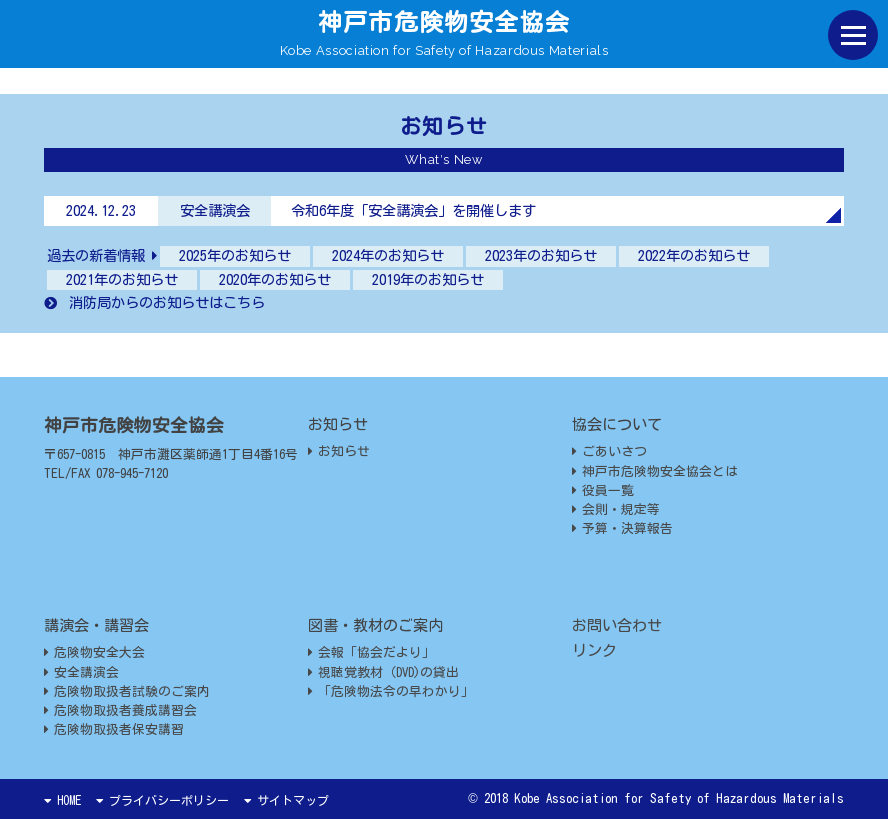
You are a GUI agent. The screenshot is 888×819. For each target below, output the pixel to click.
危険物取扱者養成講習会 (120, 710)
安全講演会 (81, 672)
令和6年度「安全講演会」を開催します (413, 210)
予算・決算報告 (622, 528)
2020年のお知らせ (275, 279)
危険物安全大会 (94, 652)
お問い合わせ (617, 625)
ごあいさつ (609, 451)
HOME (62, 800)
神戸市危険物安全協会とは (655, 471)
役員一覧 (603, 490)
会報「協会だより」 (371, 652)
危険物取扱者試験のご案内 (127, 691)
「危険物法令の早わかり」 (391, 691)
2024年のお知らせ (388, 255)
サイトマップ (286, 800)
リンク (594, 650)
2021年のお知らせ (122, 279)
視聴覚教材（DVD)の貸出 (383, 672)
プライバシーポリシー (162, 800)
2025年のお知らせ (235, 255)
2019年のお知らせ (428, 279)
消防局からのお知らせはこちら (154, 302)
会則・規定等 (616, 509)
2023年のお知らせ (541, 255)
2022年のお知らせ (694, 255)
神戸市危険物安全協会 (444, 22)
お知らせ (339, 451)
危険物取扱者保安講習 (114, 729)
